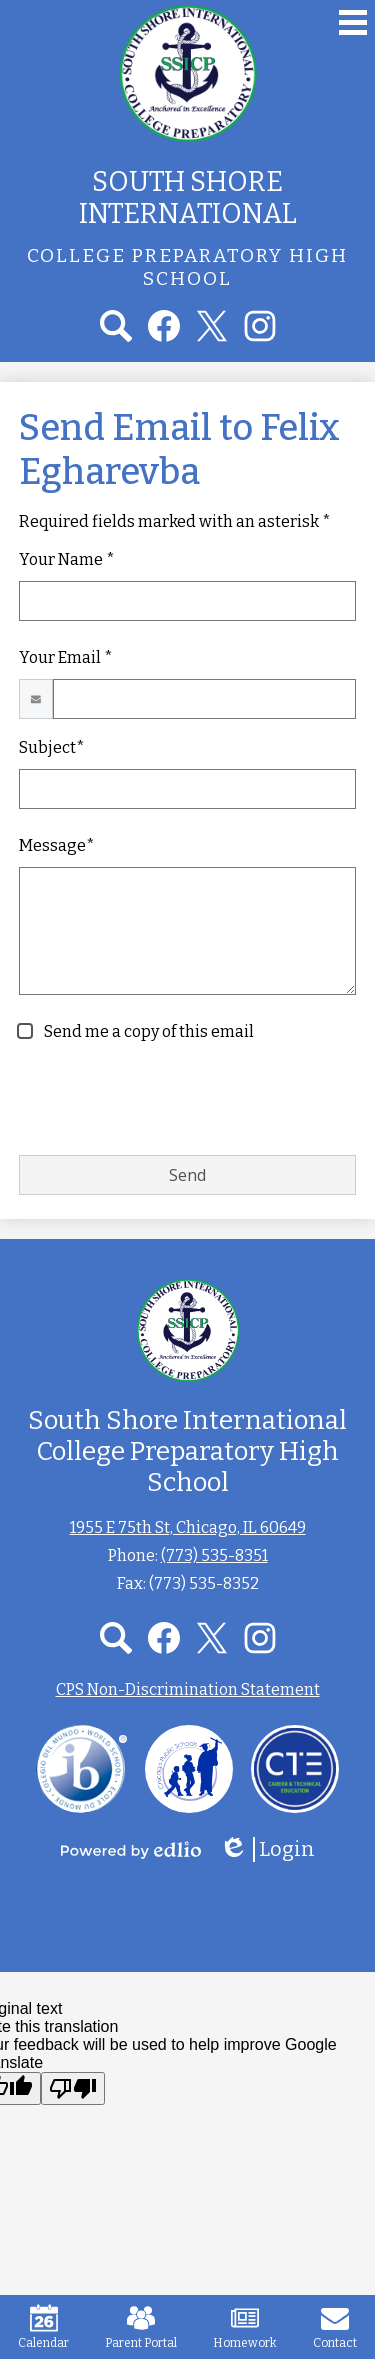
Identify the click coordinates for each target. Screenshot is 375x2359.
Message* (57, 845)
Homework (245, 2327)
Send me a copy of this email (147, 1031)
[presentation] (171, 1100)
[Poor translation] (73, 2088)
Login (267, 1849)
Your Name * (67, 559)
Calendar (43, 2327)
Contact (335, 2327)
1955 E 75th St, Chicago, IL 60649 (188, 1527)
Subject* (52, 747)
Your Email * (66, 657)
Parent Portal (141, 2327)
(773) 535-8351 (214, 1555)
